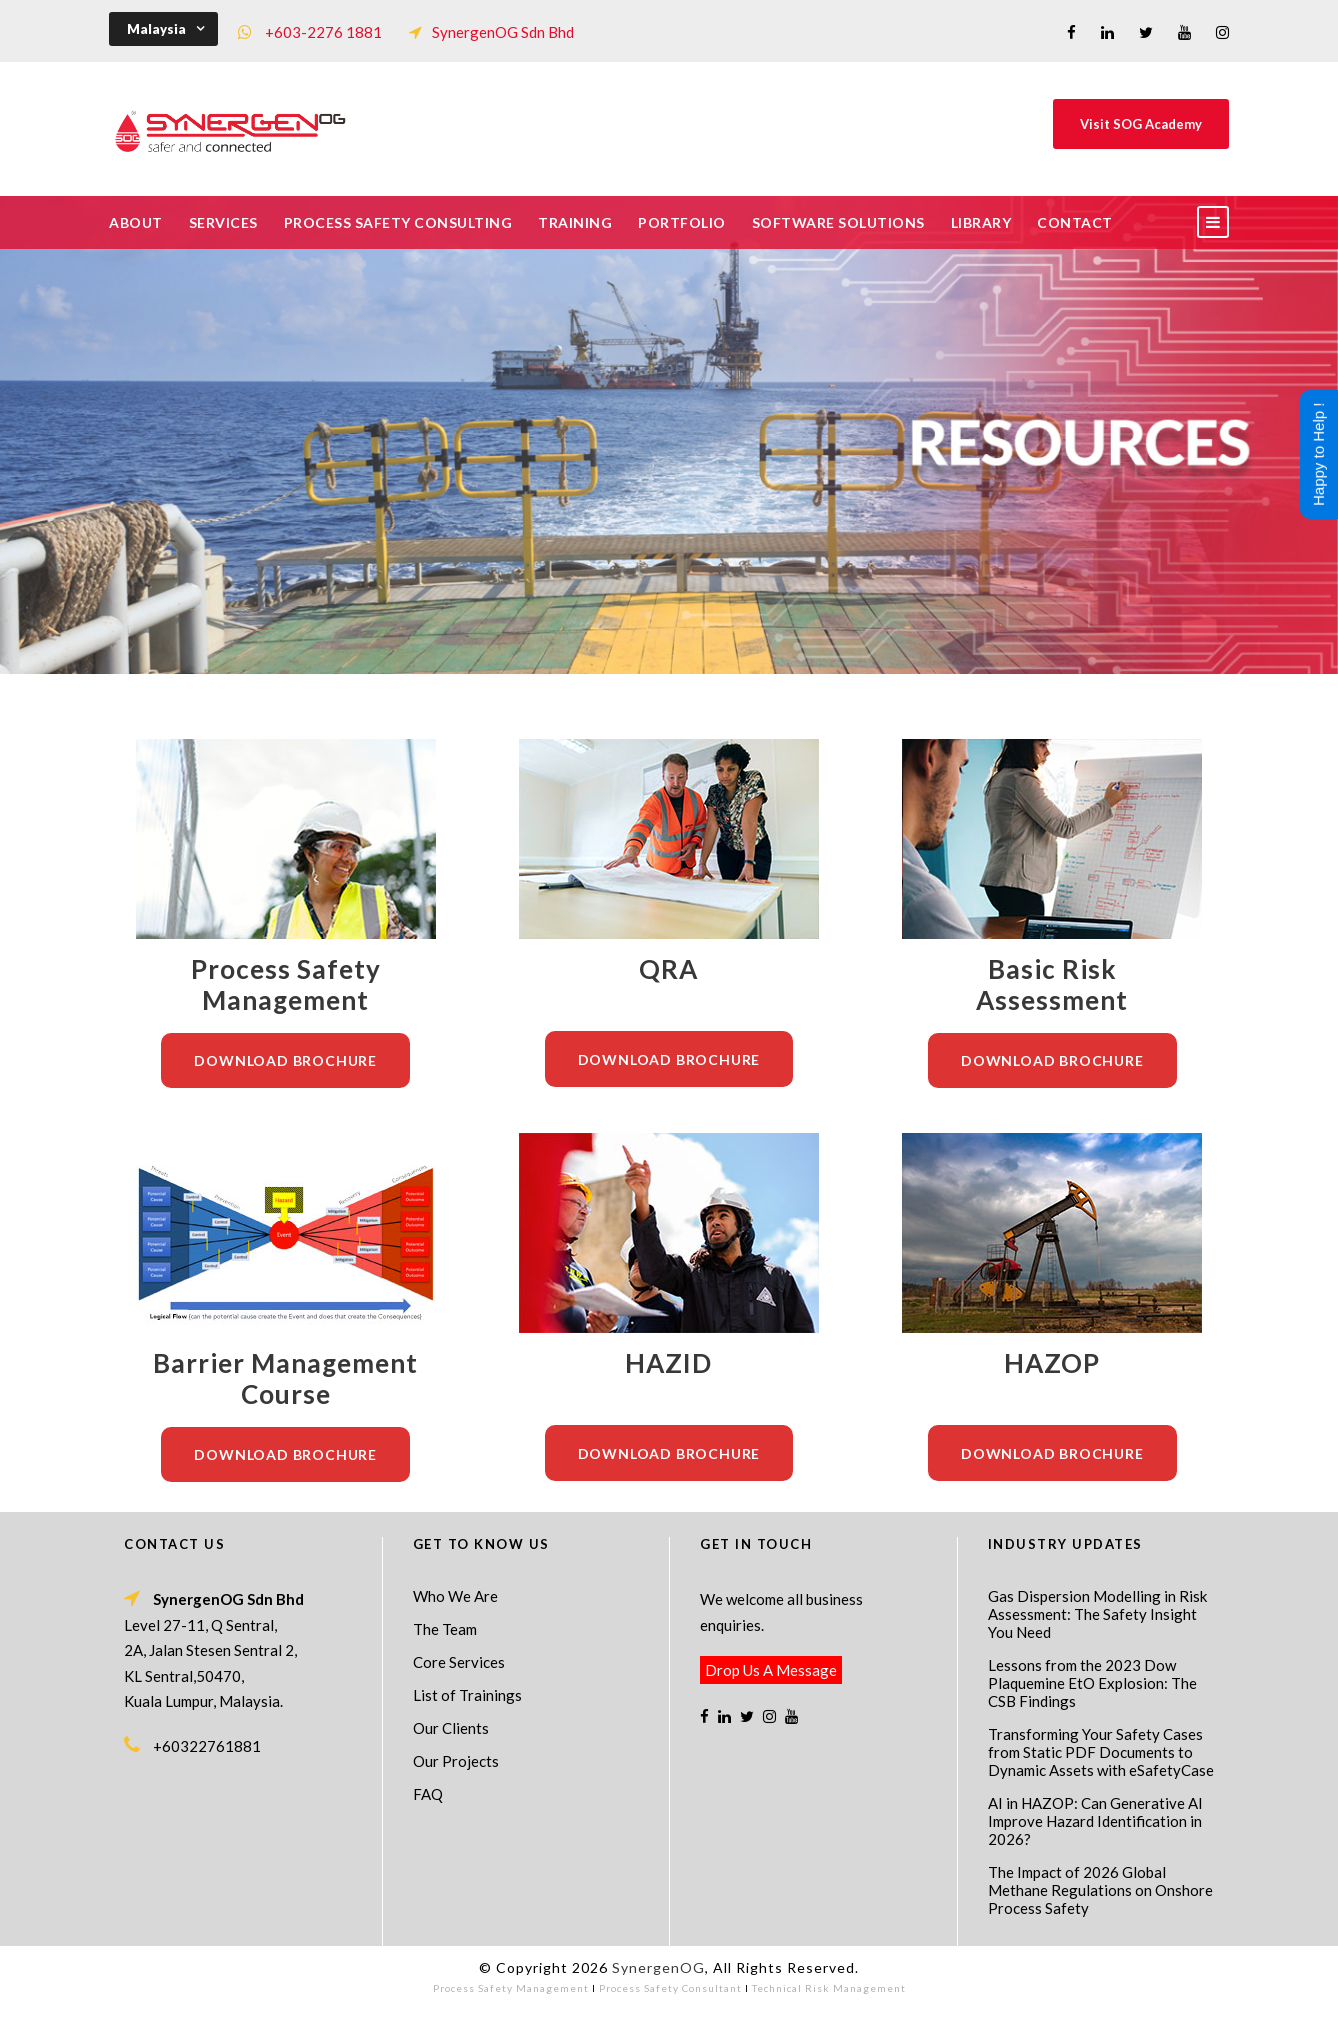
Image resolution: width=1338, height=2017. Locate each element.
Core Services (459, 1662)
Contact (1075, 222)
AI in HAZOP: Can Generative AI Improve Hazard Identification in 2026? (1095, 1821)
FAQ (428, 1794)
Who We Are (455, 1596)
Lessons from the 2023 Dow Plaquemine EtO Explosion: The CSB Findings (1092, 1683)
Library (981, 222)
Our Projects (456, 1761)
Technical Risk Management (829, 1988)
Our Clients (451, 1728)
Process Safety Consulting (398, 222)
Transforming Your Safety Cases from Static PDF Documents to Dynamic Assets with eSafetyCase (1101, 1752)
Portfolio (682, 222)
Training (575, 222)
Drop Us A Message (771, 1670)
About (136, 222)
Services (223, 222)
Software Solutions (838, 222)
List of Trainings (467, 1695)
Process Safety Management (511, 1988)
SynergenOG (658, 1967)
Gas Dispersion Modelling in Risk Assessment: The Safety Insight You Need (1097, 1614)
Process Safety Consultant (670, 1988)
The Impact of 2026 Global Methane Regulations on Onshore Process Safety (1100, 1890)
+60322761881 (207, 1746)
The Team (445, 1629)
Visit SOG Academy (1141, 124)
